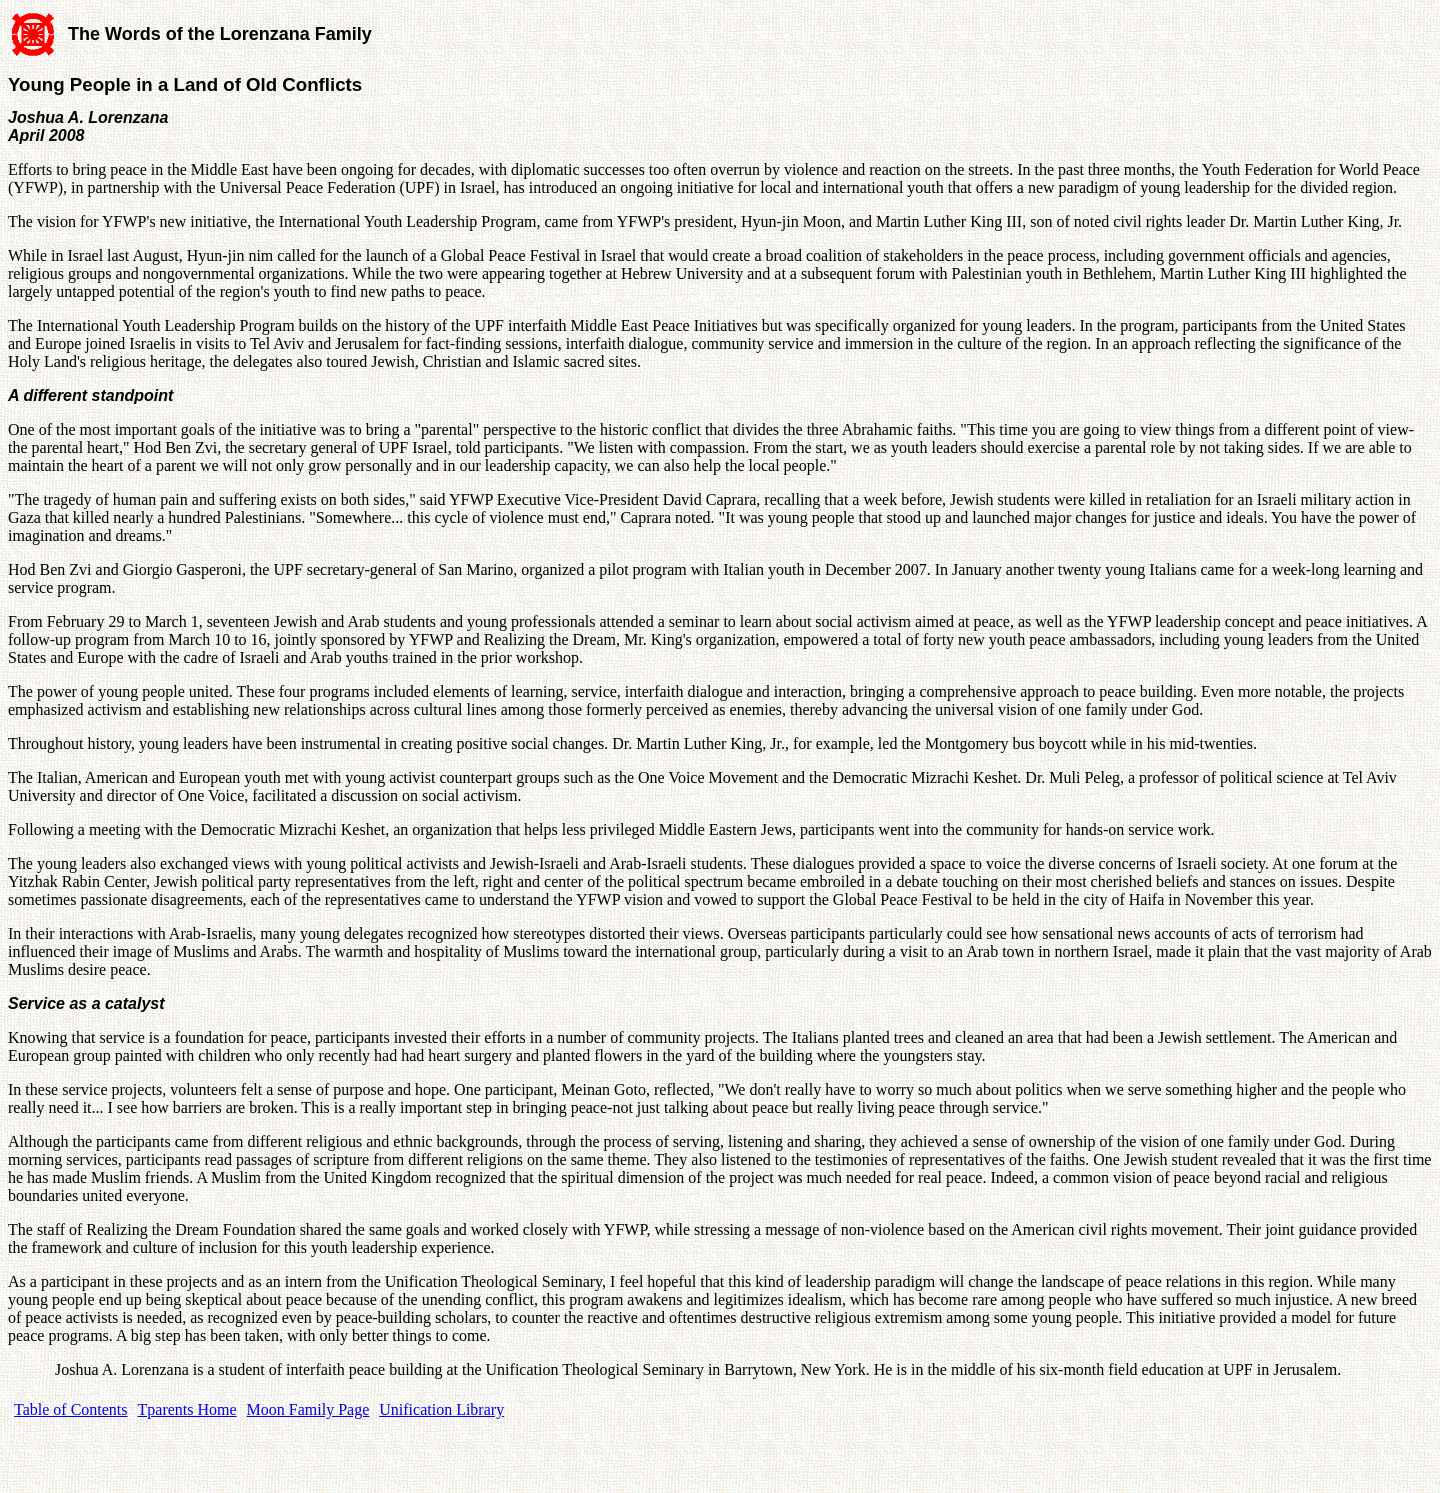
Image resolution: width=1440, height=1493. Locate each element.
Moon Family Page (308, 1409)
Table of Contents (71, 1409)
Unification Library (441, 1409)
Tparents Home (187, 1409)
